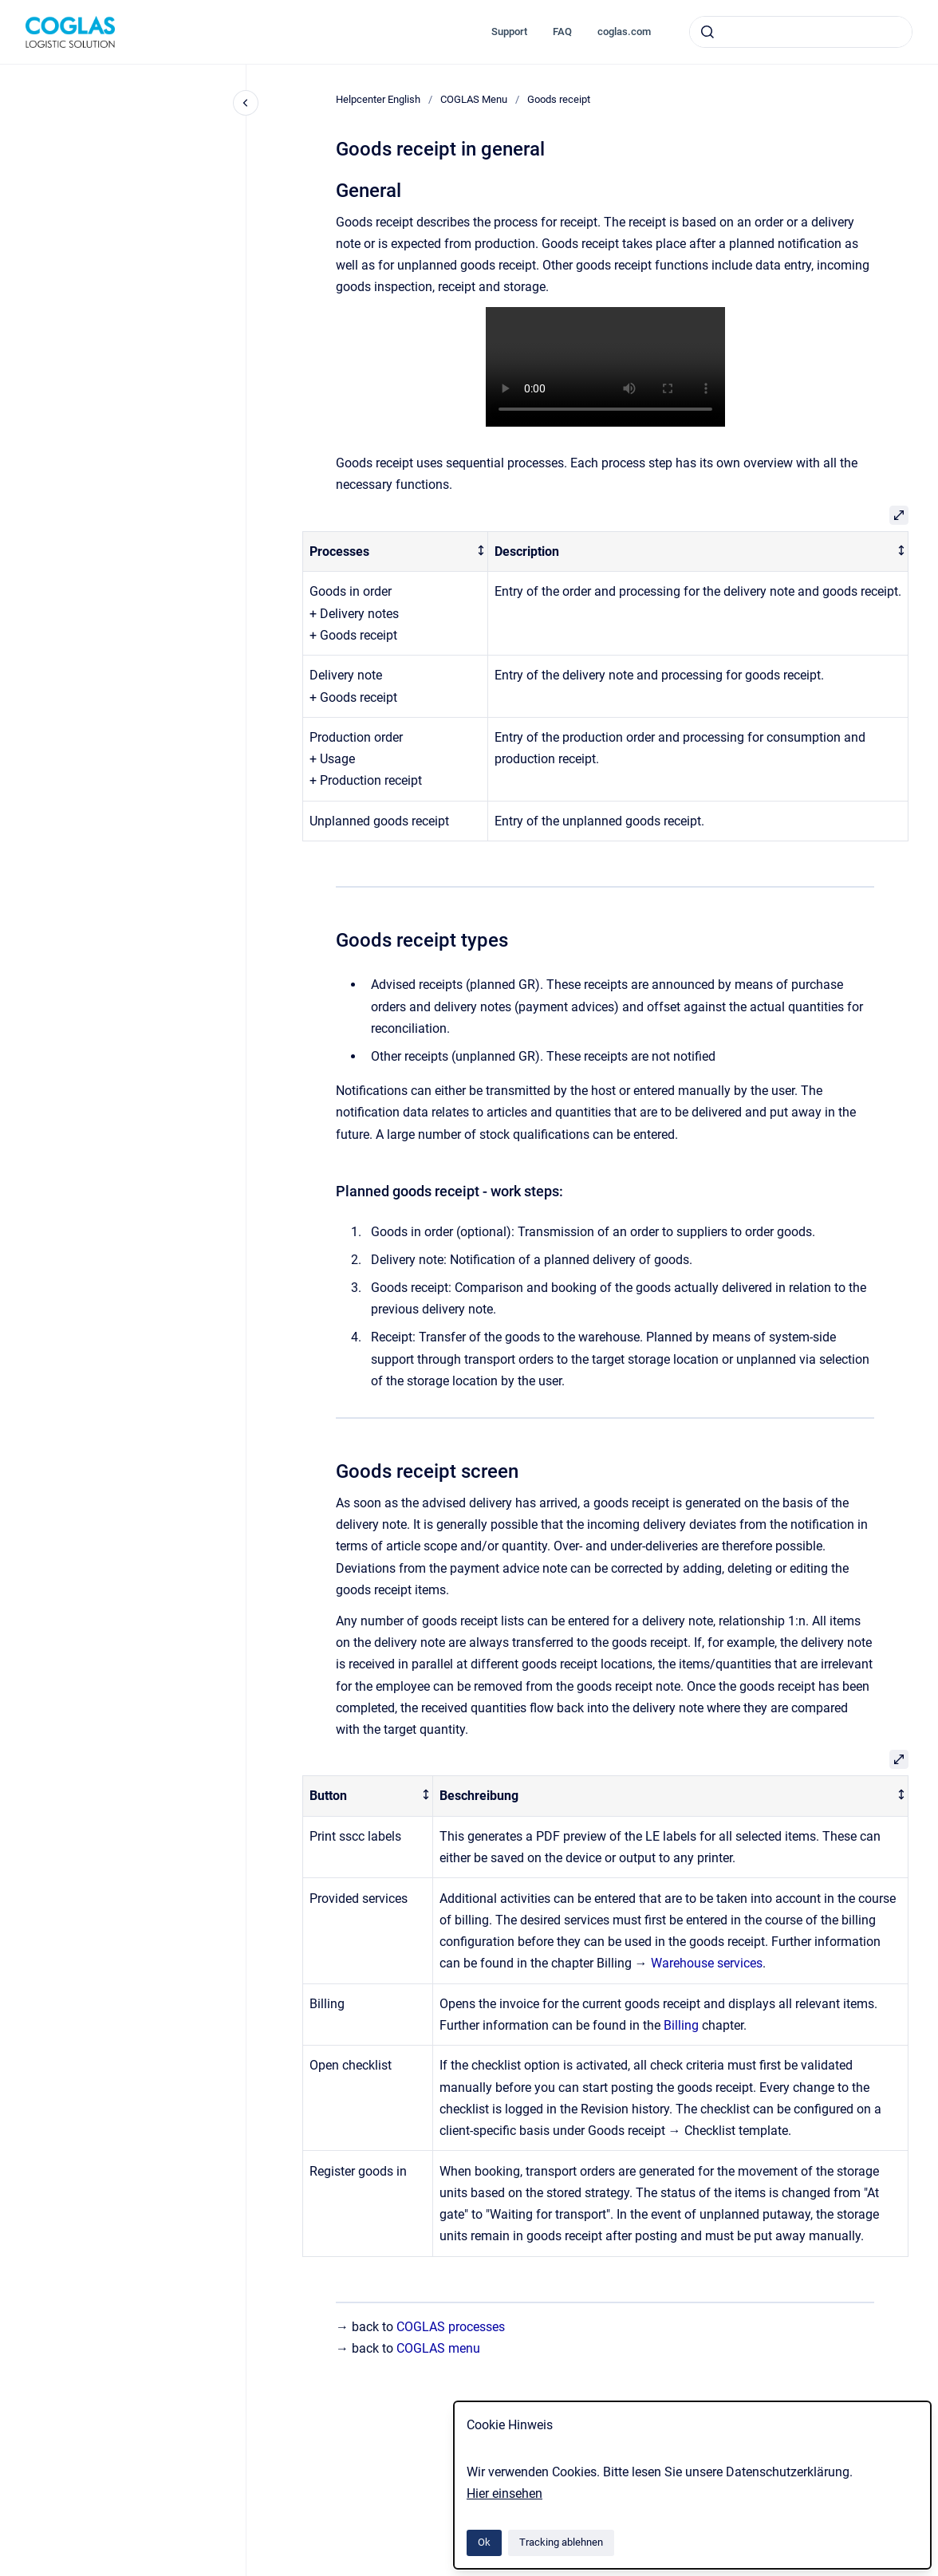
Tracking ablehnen (561, 2542)
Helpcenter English (378, 99)
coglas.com (624, 31)
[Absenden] (707, 32)
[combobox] (801, 32)
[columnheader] (394, 551)
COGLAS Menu (473, 99)
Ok (484, 2542)
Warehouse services (707, 1963)
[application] (933, 2572)
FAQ (562, 31)
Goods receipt (558, 99)
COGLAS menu (438, 2348)
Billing (681, 2025)
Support (509, 31)
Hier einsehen (504, 2493)
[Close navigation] (245, 103)
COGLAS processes (450, 2326)
